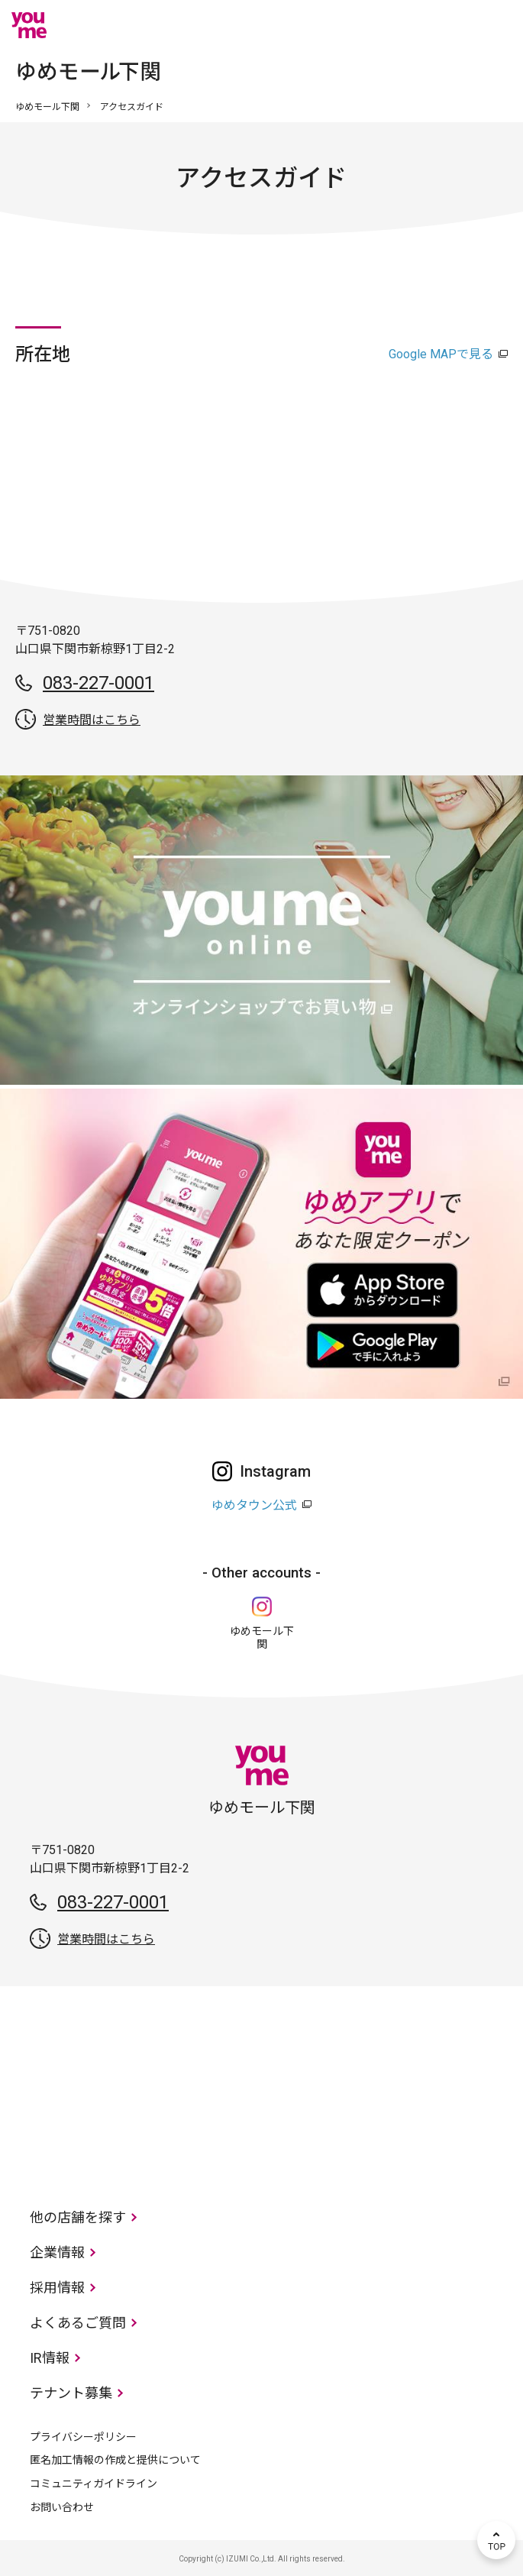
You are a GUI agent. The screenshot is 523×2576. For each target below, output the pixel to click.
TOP (496, 2540)
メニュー (496, 25)
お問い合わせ (62, 2507)
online (450, 25)
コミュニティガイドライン (93, 2483)
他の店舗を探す (78, 2217)
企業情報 (57, 2252)
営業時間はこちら (91, 720)
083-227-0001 (98, 683)
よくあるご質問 (78, 2323)
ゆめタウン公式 (254, 1505)
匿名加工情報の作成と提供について (115, 2460)
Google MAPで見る (441, 354)
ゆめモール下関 (47, 107)
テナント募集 (71, 2393)
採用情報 (57, 2288)
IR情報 (49, 2358)
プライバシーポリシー (83, 2437)
